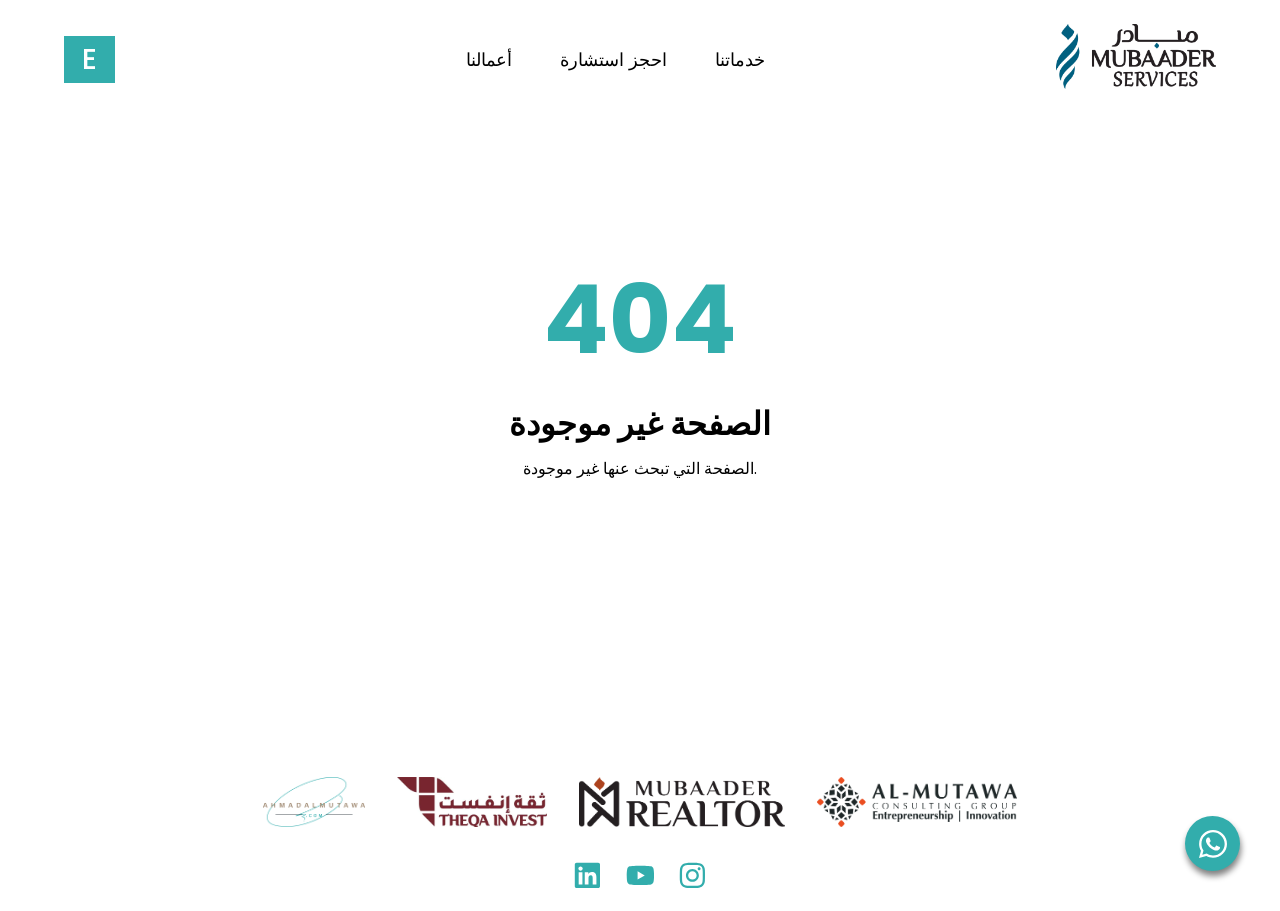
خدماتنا (740, 60)
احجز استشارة (613, 60)
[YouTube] (640, 880)
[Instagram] (692, 880)
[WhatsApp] (1212, 843)
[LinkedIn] (587, 880)
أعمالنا (489, 60)
